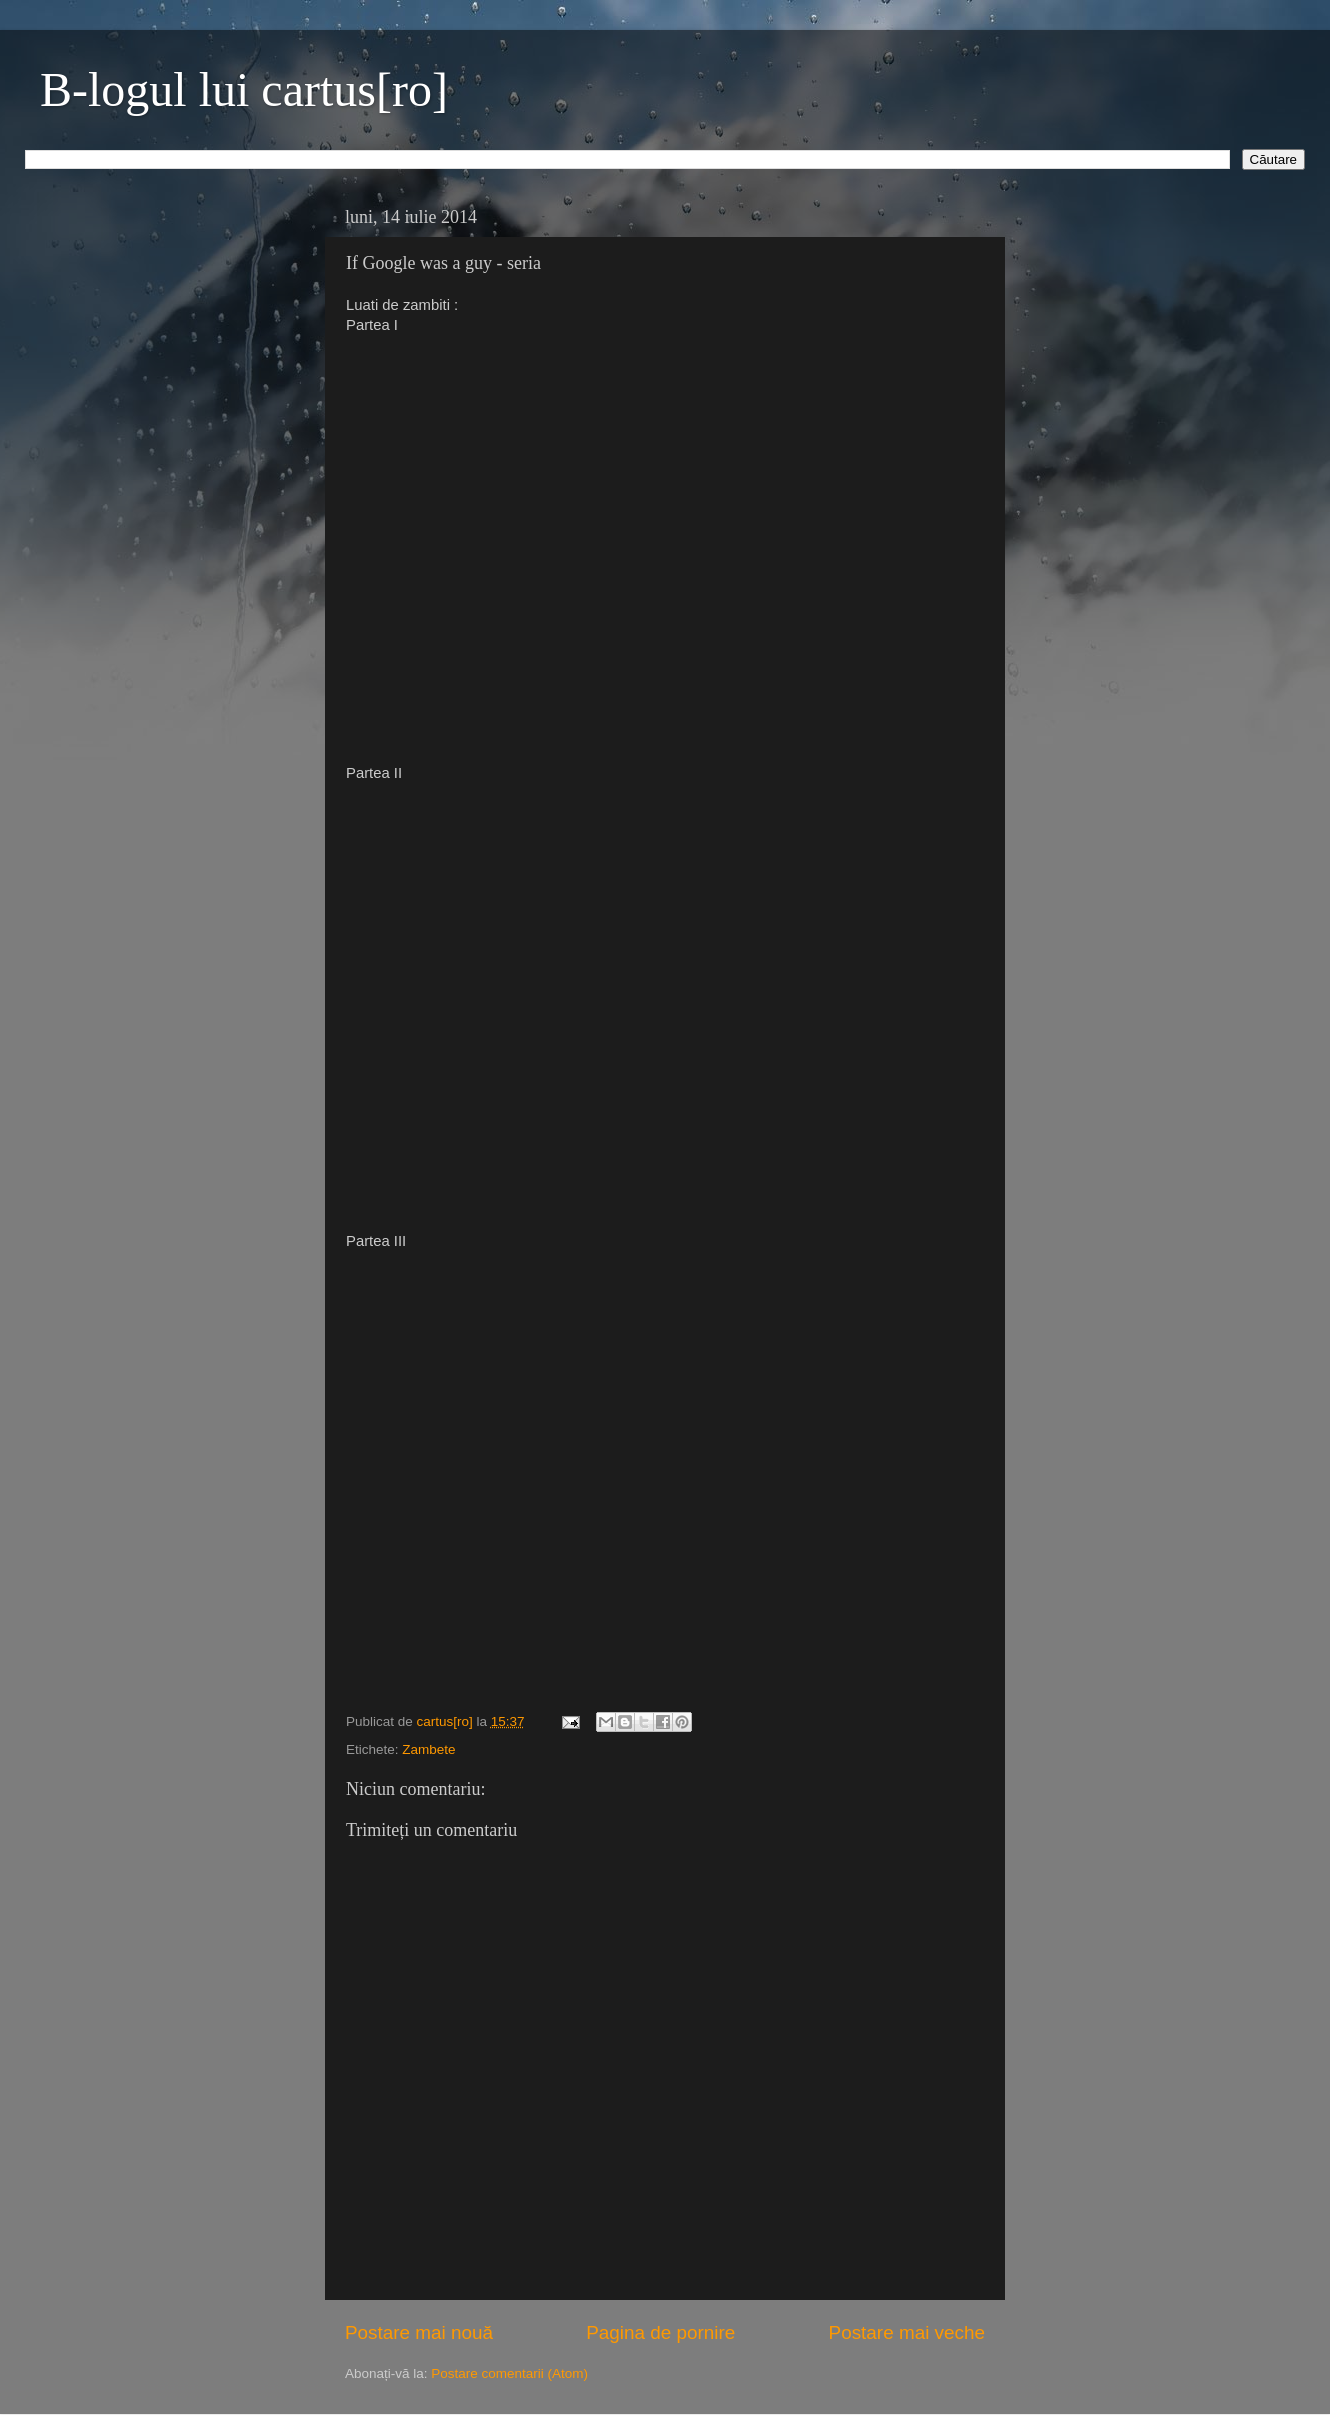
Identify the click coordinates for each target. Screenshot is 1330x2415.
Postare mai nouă (419, 2332)
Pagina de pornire (660, 2332)
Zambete (428, 1749)
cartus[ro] (447, 1721)
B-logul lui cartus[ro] (244, 89)
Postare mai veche (907, 2332)
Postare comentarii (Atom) (509, 2373)
